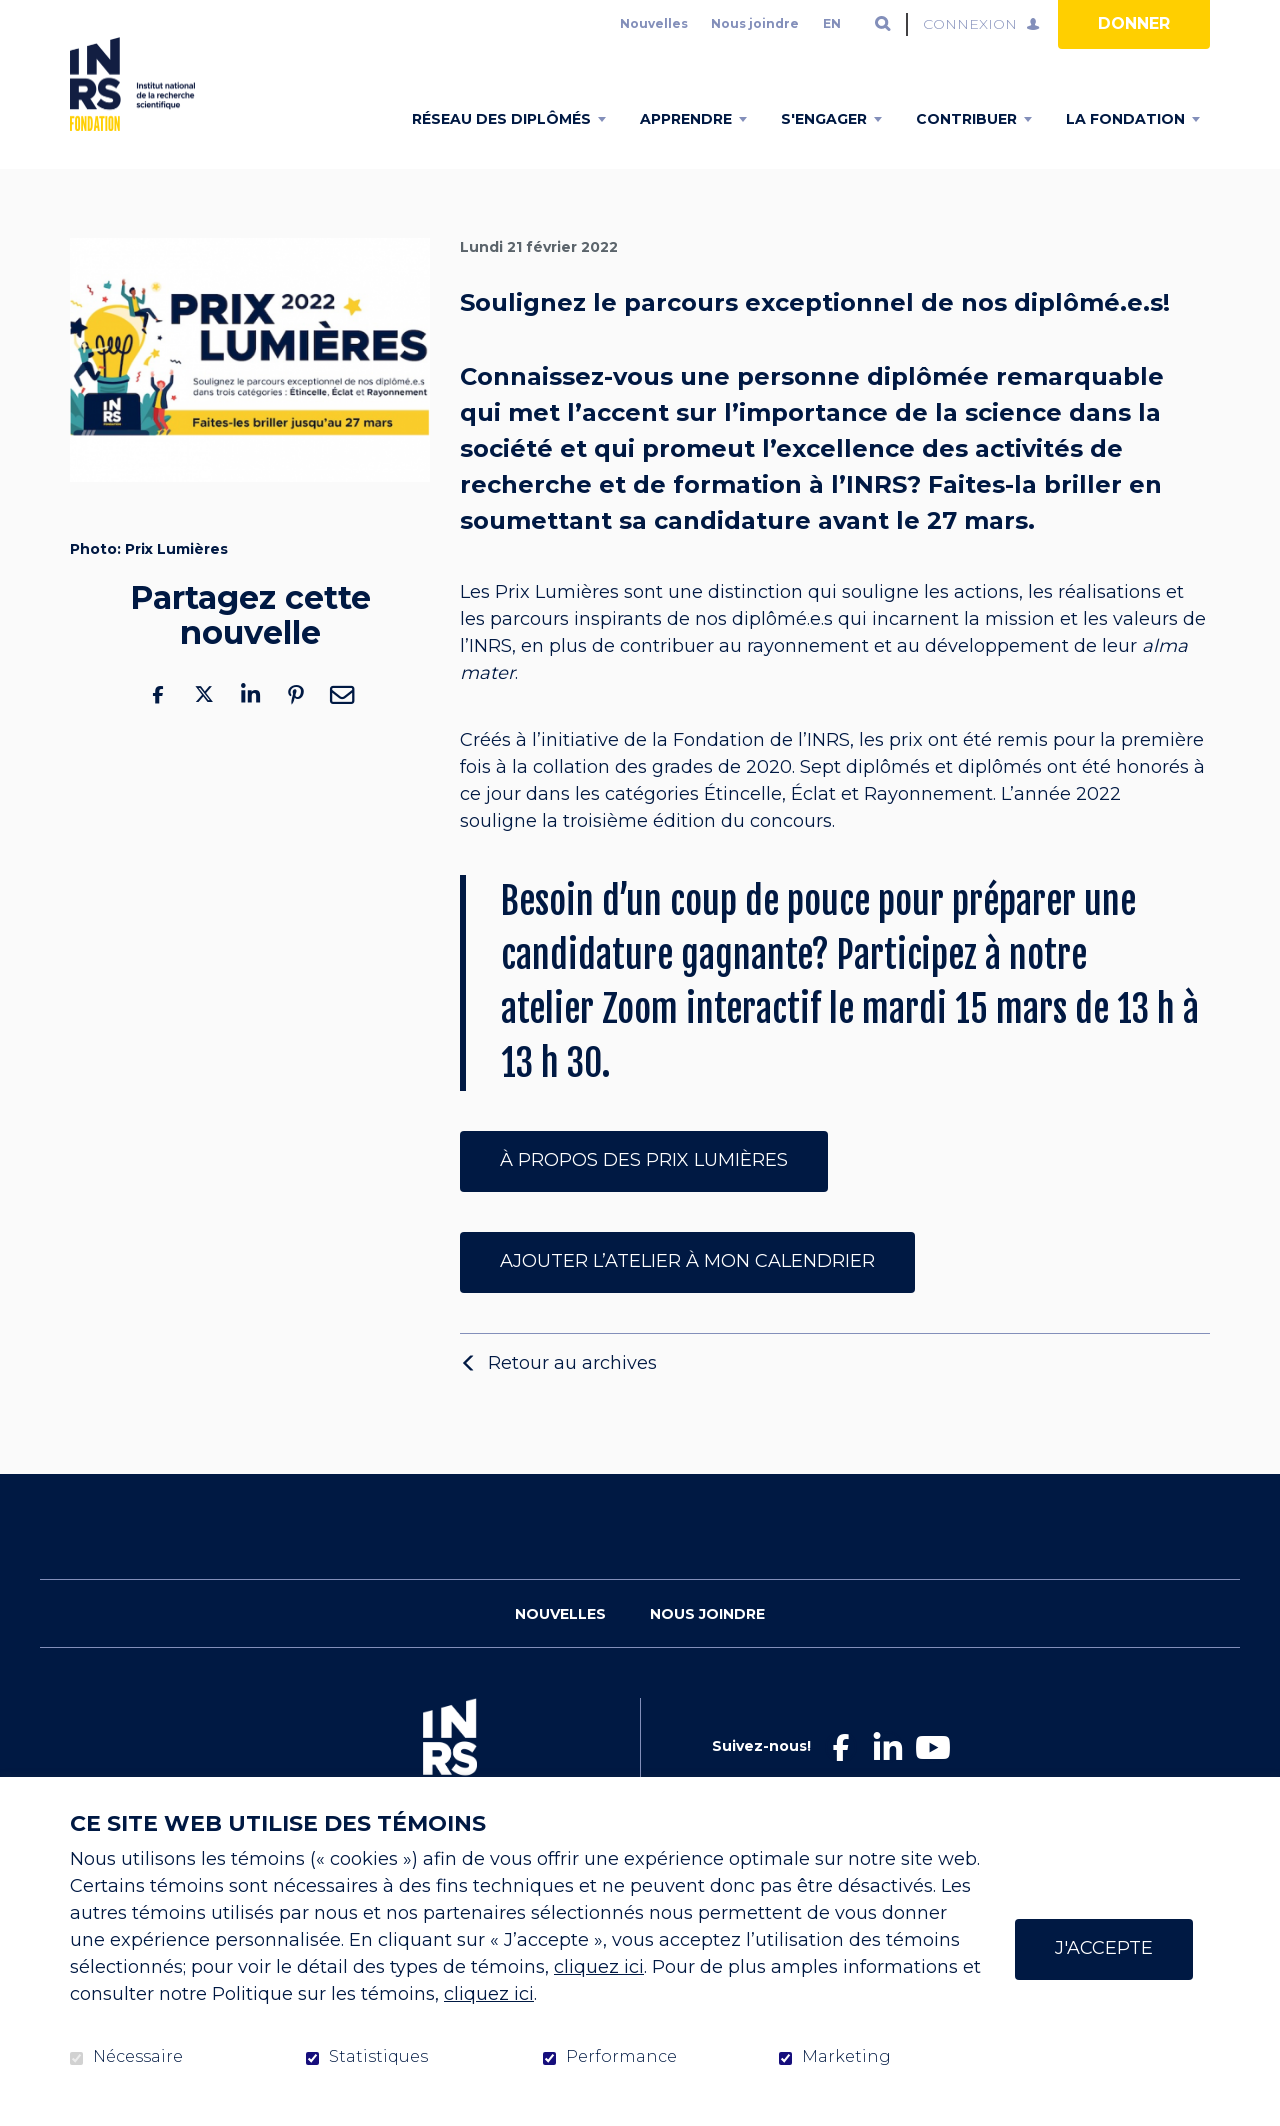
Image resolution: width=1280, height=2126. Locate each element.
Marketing (846, 2057)
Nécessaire (138, 2057)
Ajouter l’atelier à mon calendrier (687, 1292)
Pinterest (296, 725)
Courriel (342, 725)
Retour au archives (572, 1394)
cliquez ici (599, 1967)
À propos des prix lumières (644, 1191)
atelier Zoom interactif (661, 1041)
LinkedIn (250, 725)
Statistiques (378, 2057)
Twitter (204, 725)
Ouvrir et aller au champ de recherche (883, 24)
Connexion (970, 24)
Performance (621, 2057)
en (832, 23)
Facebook (158, 725)
